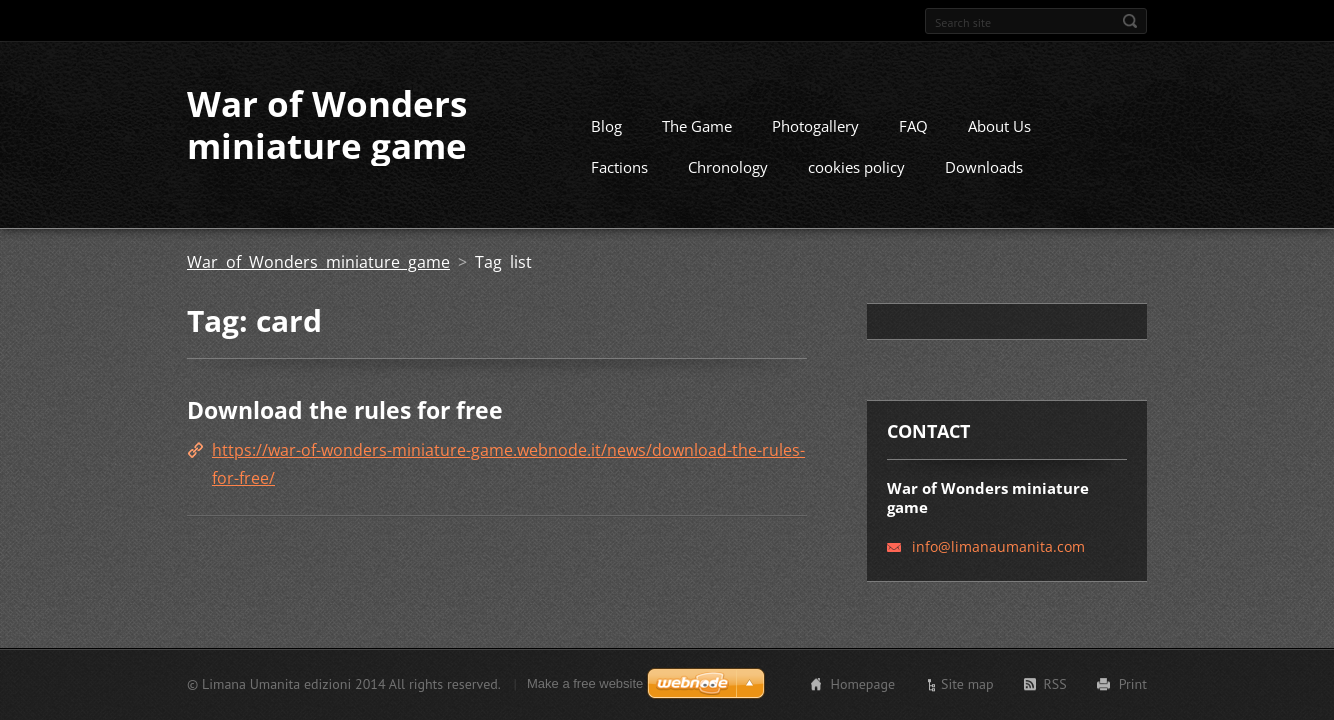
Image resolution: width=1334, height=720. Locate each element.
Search (1130, 21)
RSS (1055, 684)
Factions (619, 167)
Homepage (862, 684)
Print (1133, 684)
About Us (999, 126)
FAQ (913, 126)
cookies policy (856, 167)
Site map (967, 684)
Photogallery (815, 126)
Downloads (984, 167)
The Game (697, 126)
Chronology (728, 167)
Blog (606, 126)
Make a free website (585, 683)
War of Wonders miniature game (318, 262)
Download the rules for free (345, 410)
